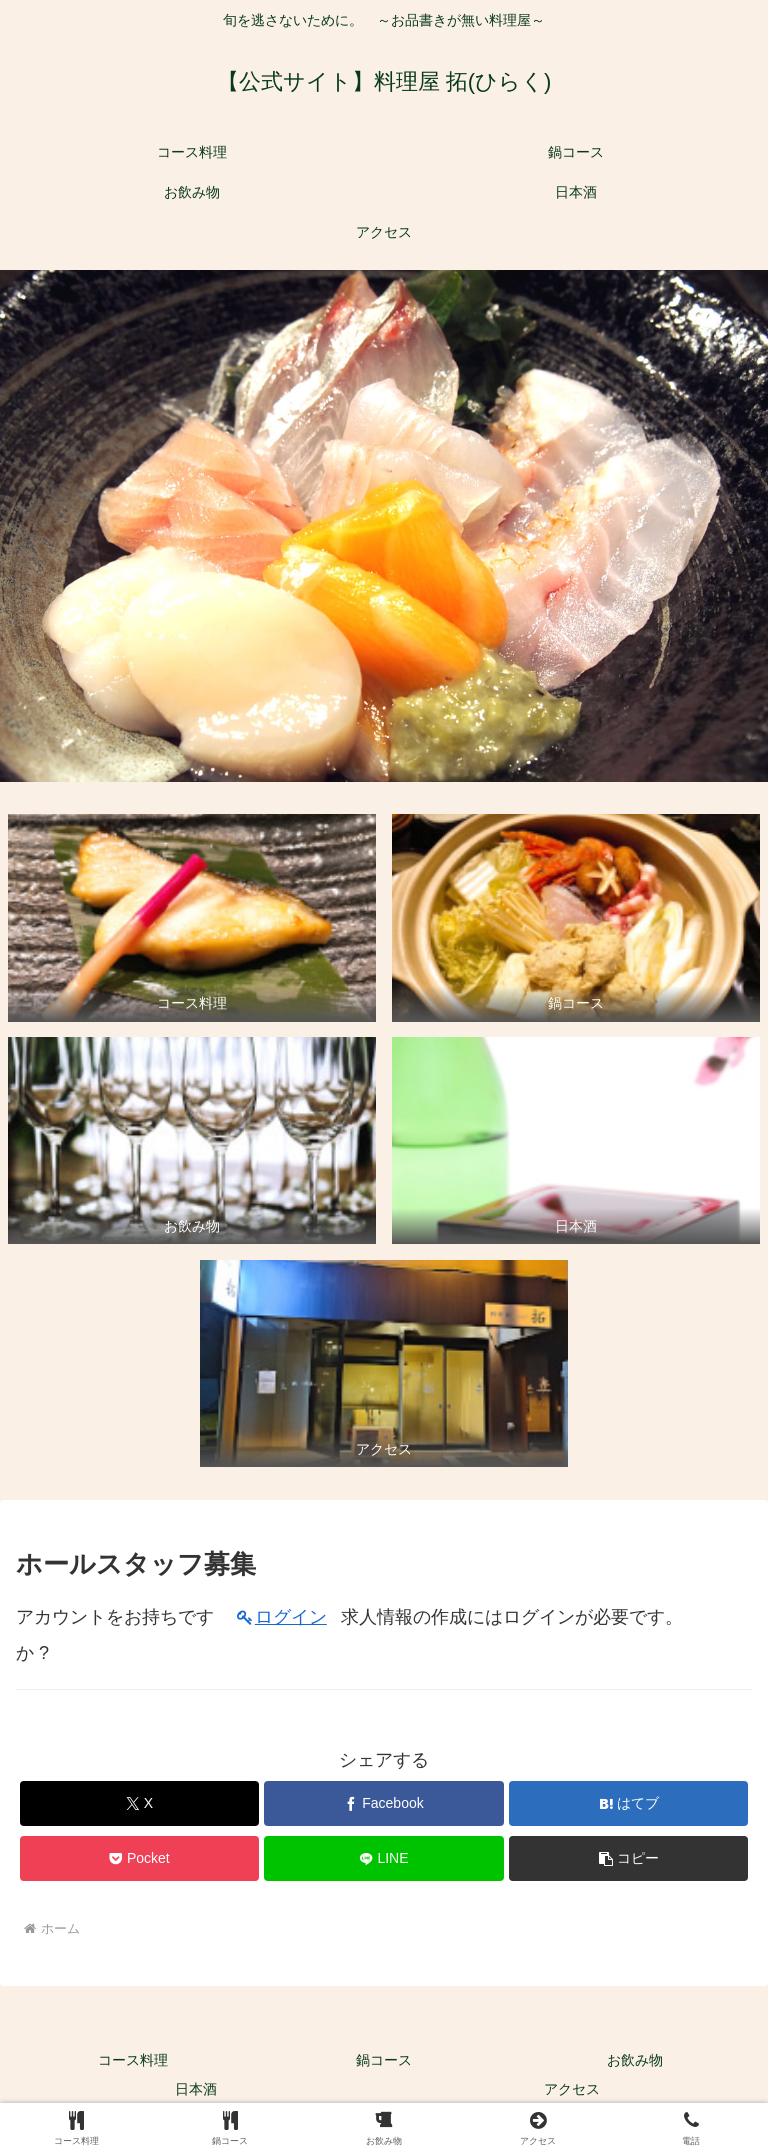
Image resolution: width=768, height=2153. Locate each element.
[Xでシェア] (139, 1803)
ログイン (291, 1617)
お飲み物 (635, 2060)
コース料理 (133, 2060)
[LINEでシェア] (383, 1858)
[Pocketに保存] (139, 1858)
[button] (628, 1858)
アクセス (572, 2089)
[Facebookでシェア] (383, 1803)
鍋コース (384, 2060)
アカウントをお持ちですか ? (115, 1635)
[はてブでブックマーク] (628, 1803)
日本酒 (196, 2089)
